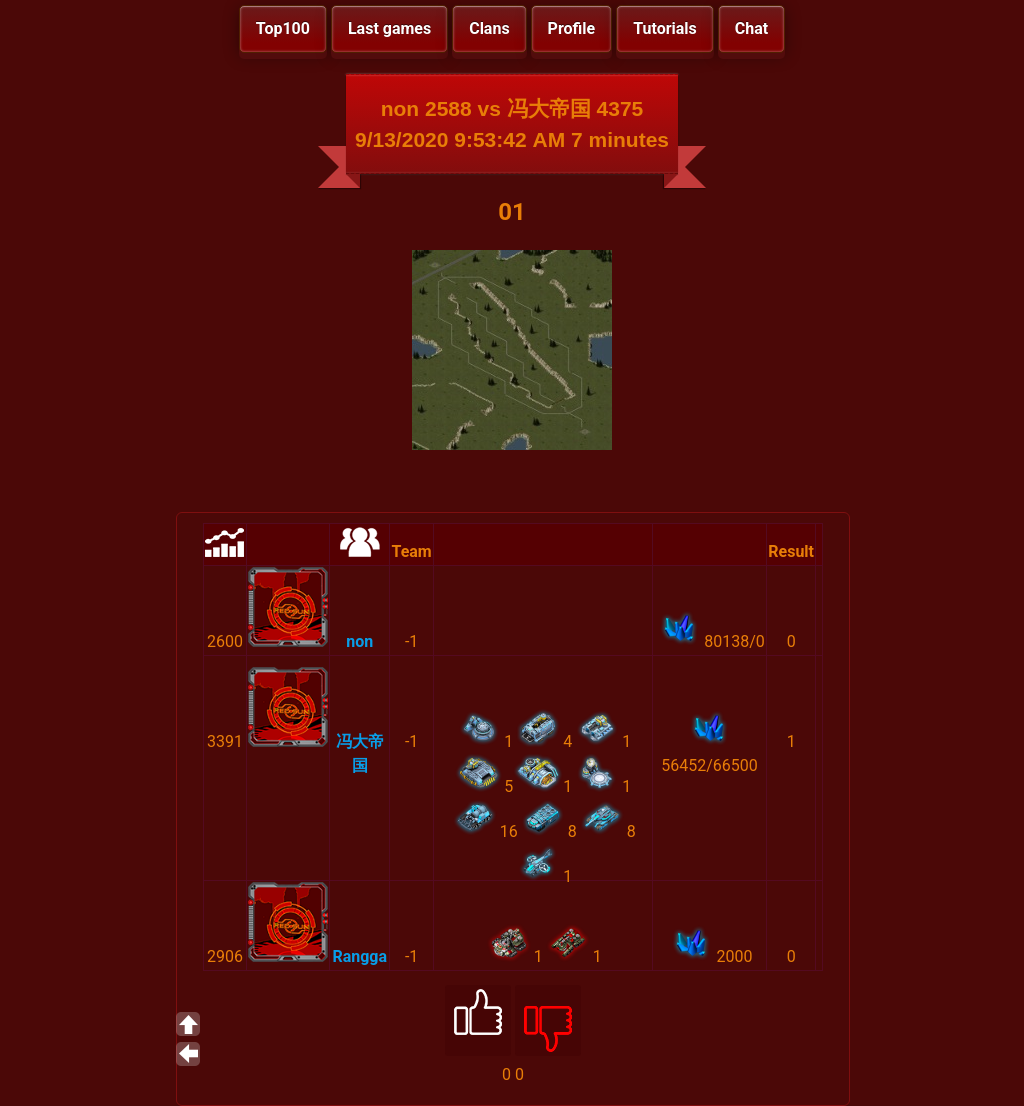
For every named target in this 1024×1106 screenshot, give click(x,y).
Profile (572, 28)
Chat (751, 28)
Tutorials (665, 28)
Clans (489, 28)
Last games (389, 28)
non (359, 641)
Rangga (359, 956)
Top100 (283, 28)
